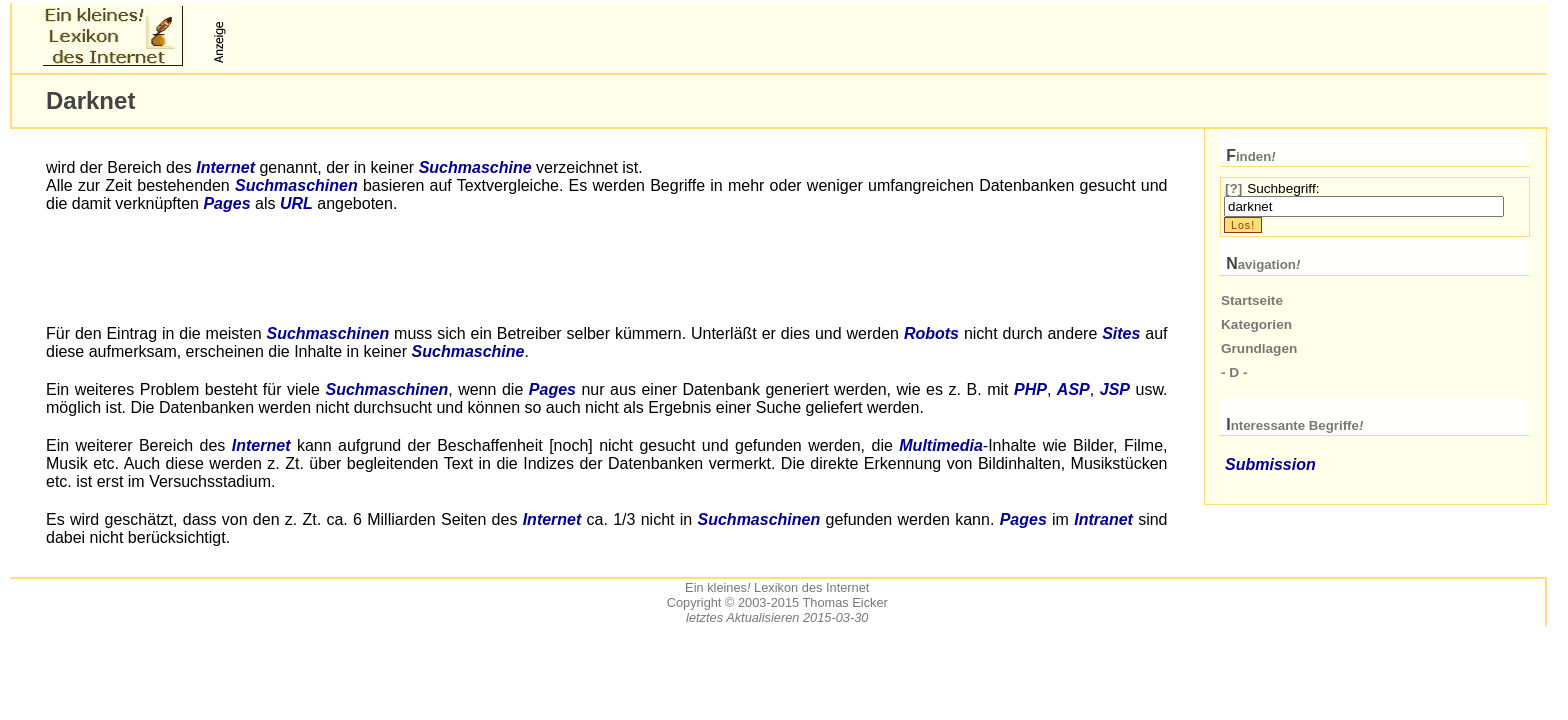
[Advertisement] (466, 36)
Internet (225, 167)
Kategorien (1256, 324)
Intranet (1103, 519)
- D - (1234, 372)
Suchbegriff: (1283, 188)
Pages (226, 203)
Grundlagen (1259, 348)
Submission (1270, 464)
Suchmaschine (475, 167)
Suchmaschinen (296, 185)
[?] (1233, 188)
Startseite (1252, 300)
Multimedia (941, 445)
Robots (931, 333)
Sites (1121, 333)
